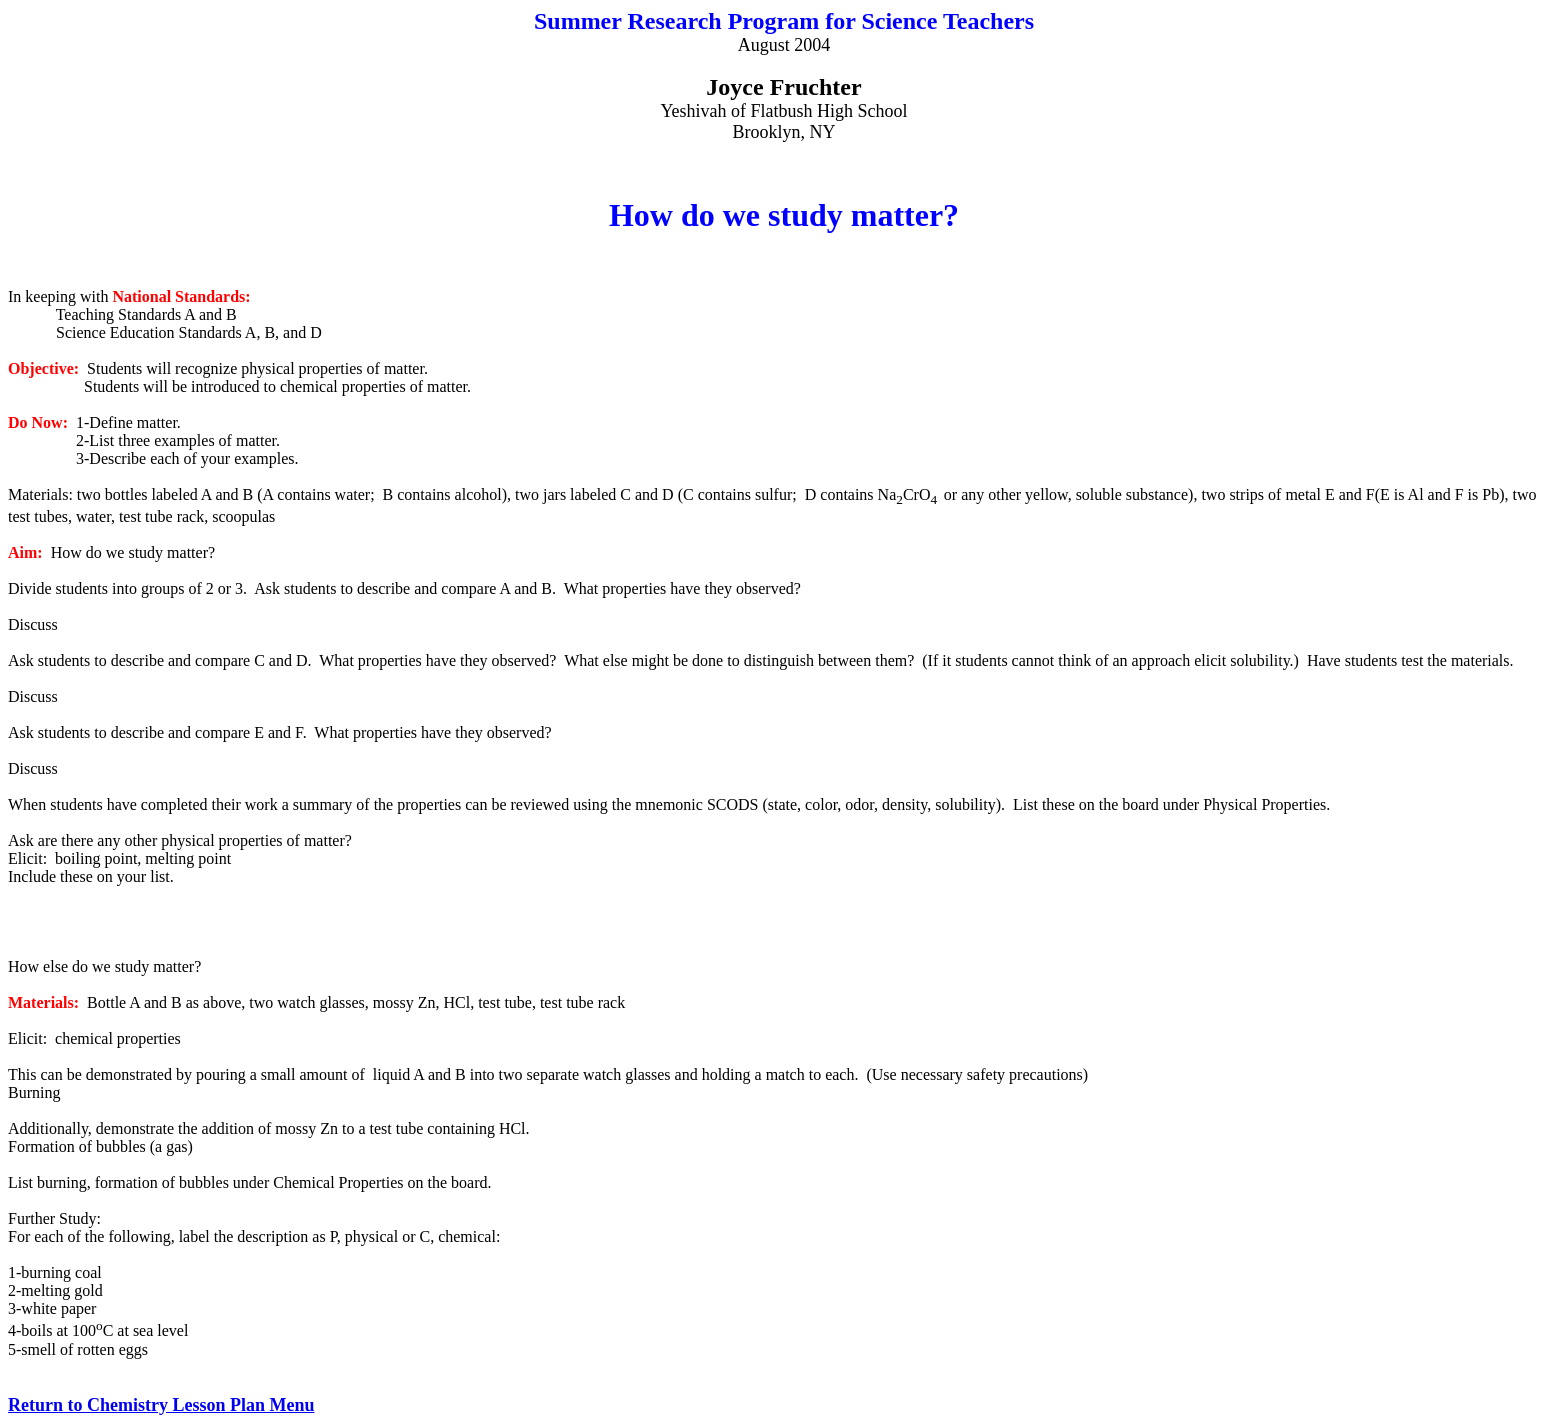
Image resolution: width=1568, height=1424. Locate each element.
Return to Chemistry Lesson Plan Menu (161, 1405)
